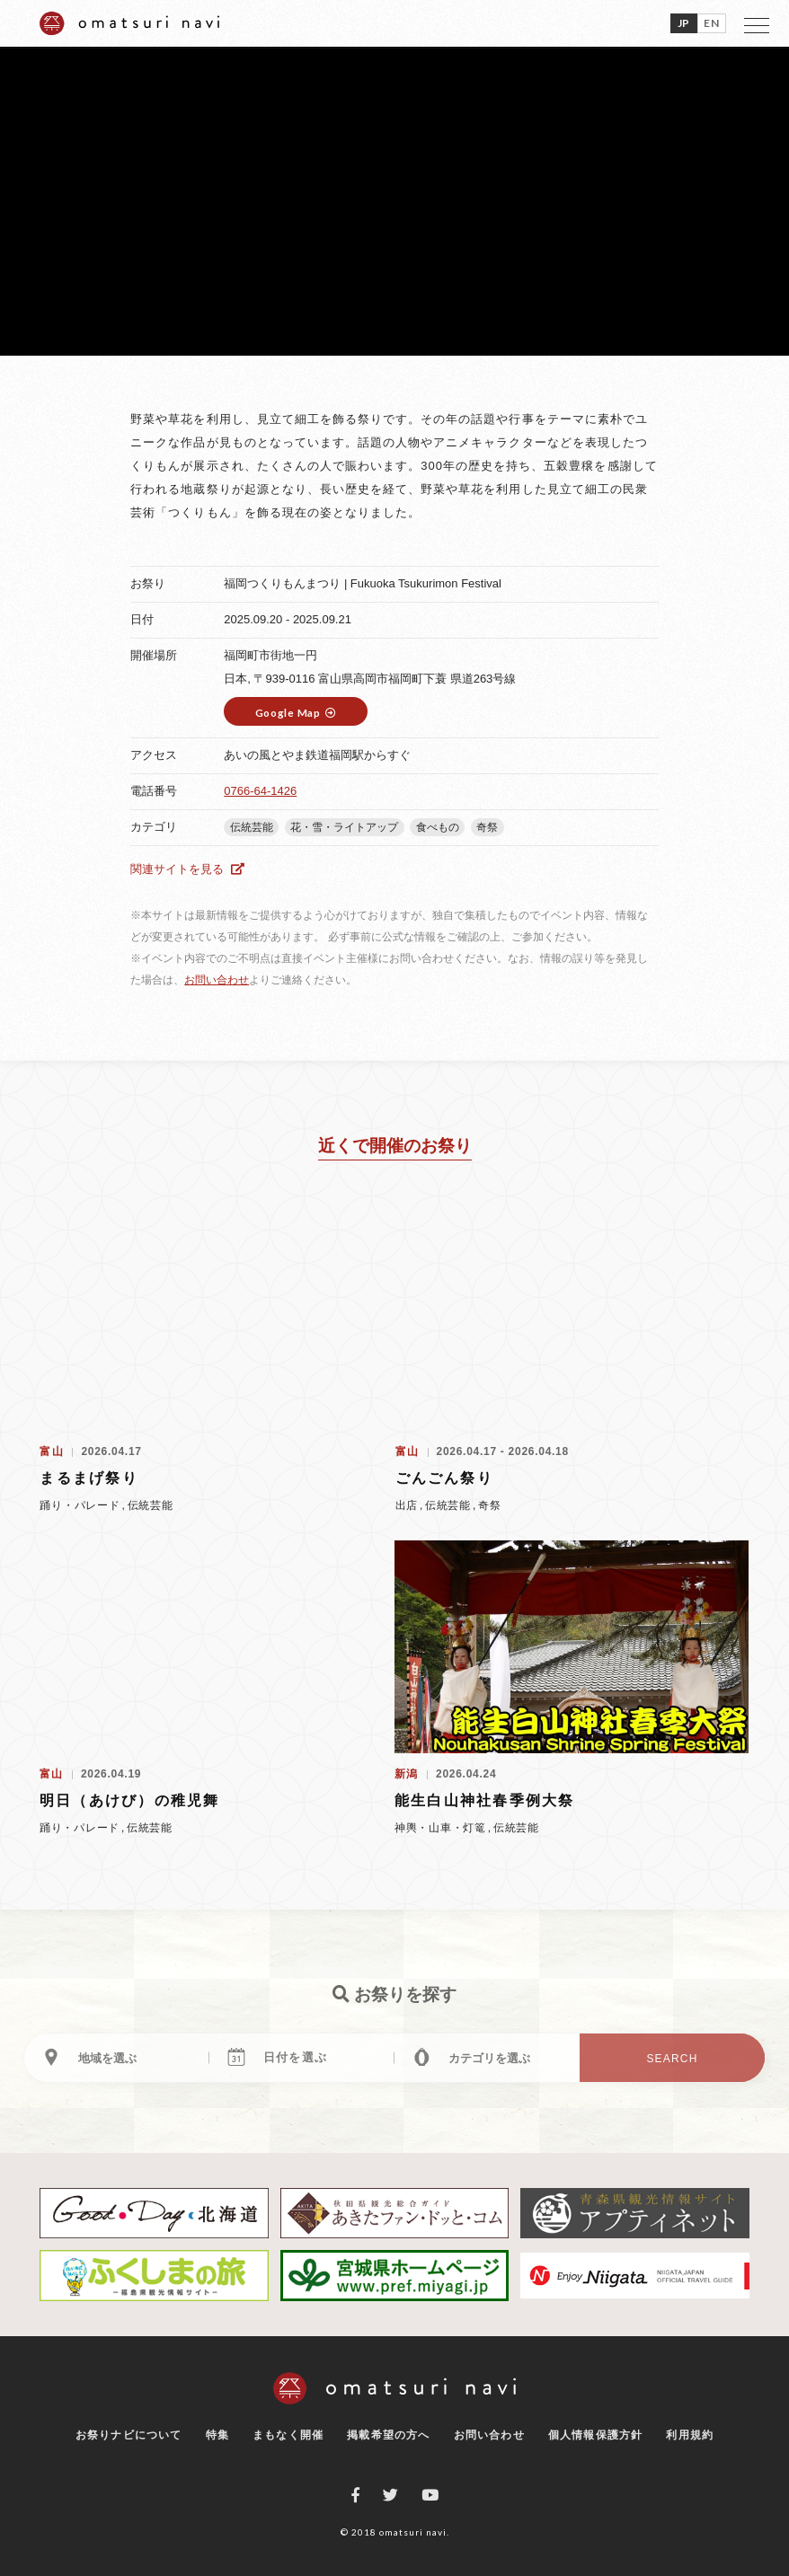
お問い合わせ (216, 980)
